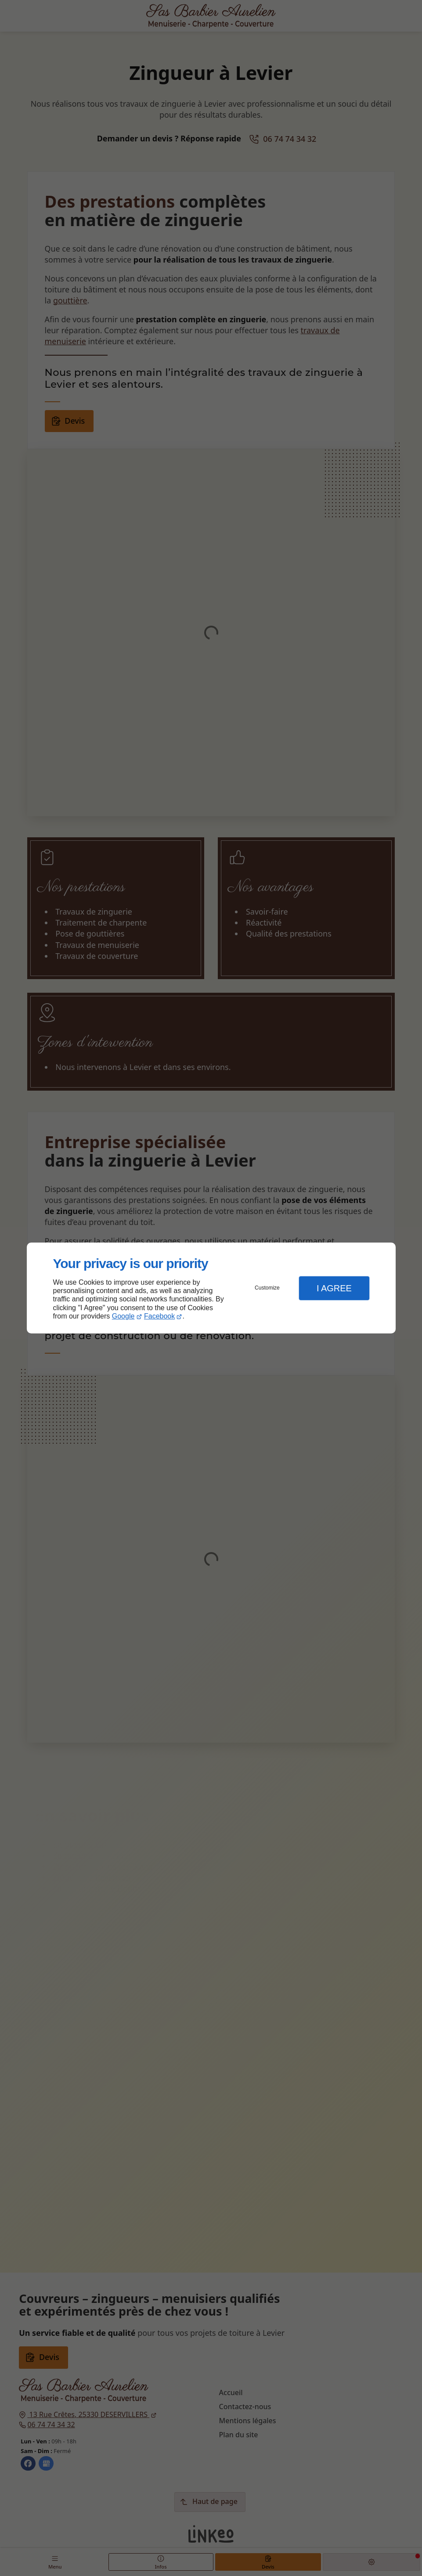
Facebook (159, 1316)
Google (123, 1316)
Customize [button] (267, 1288)
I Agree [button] (334, 1288)
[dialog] (211, 1288)
